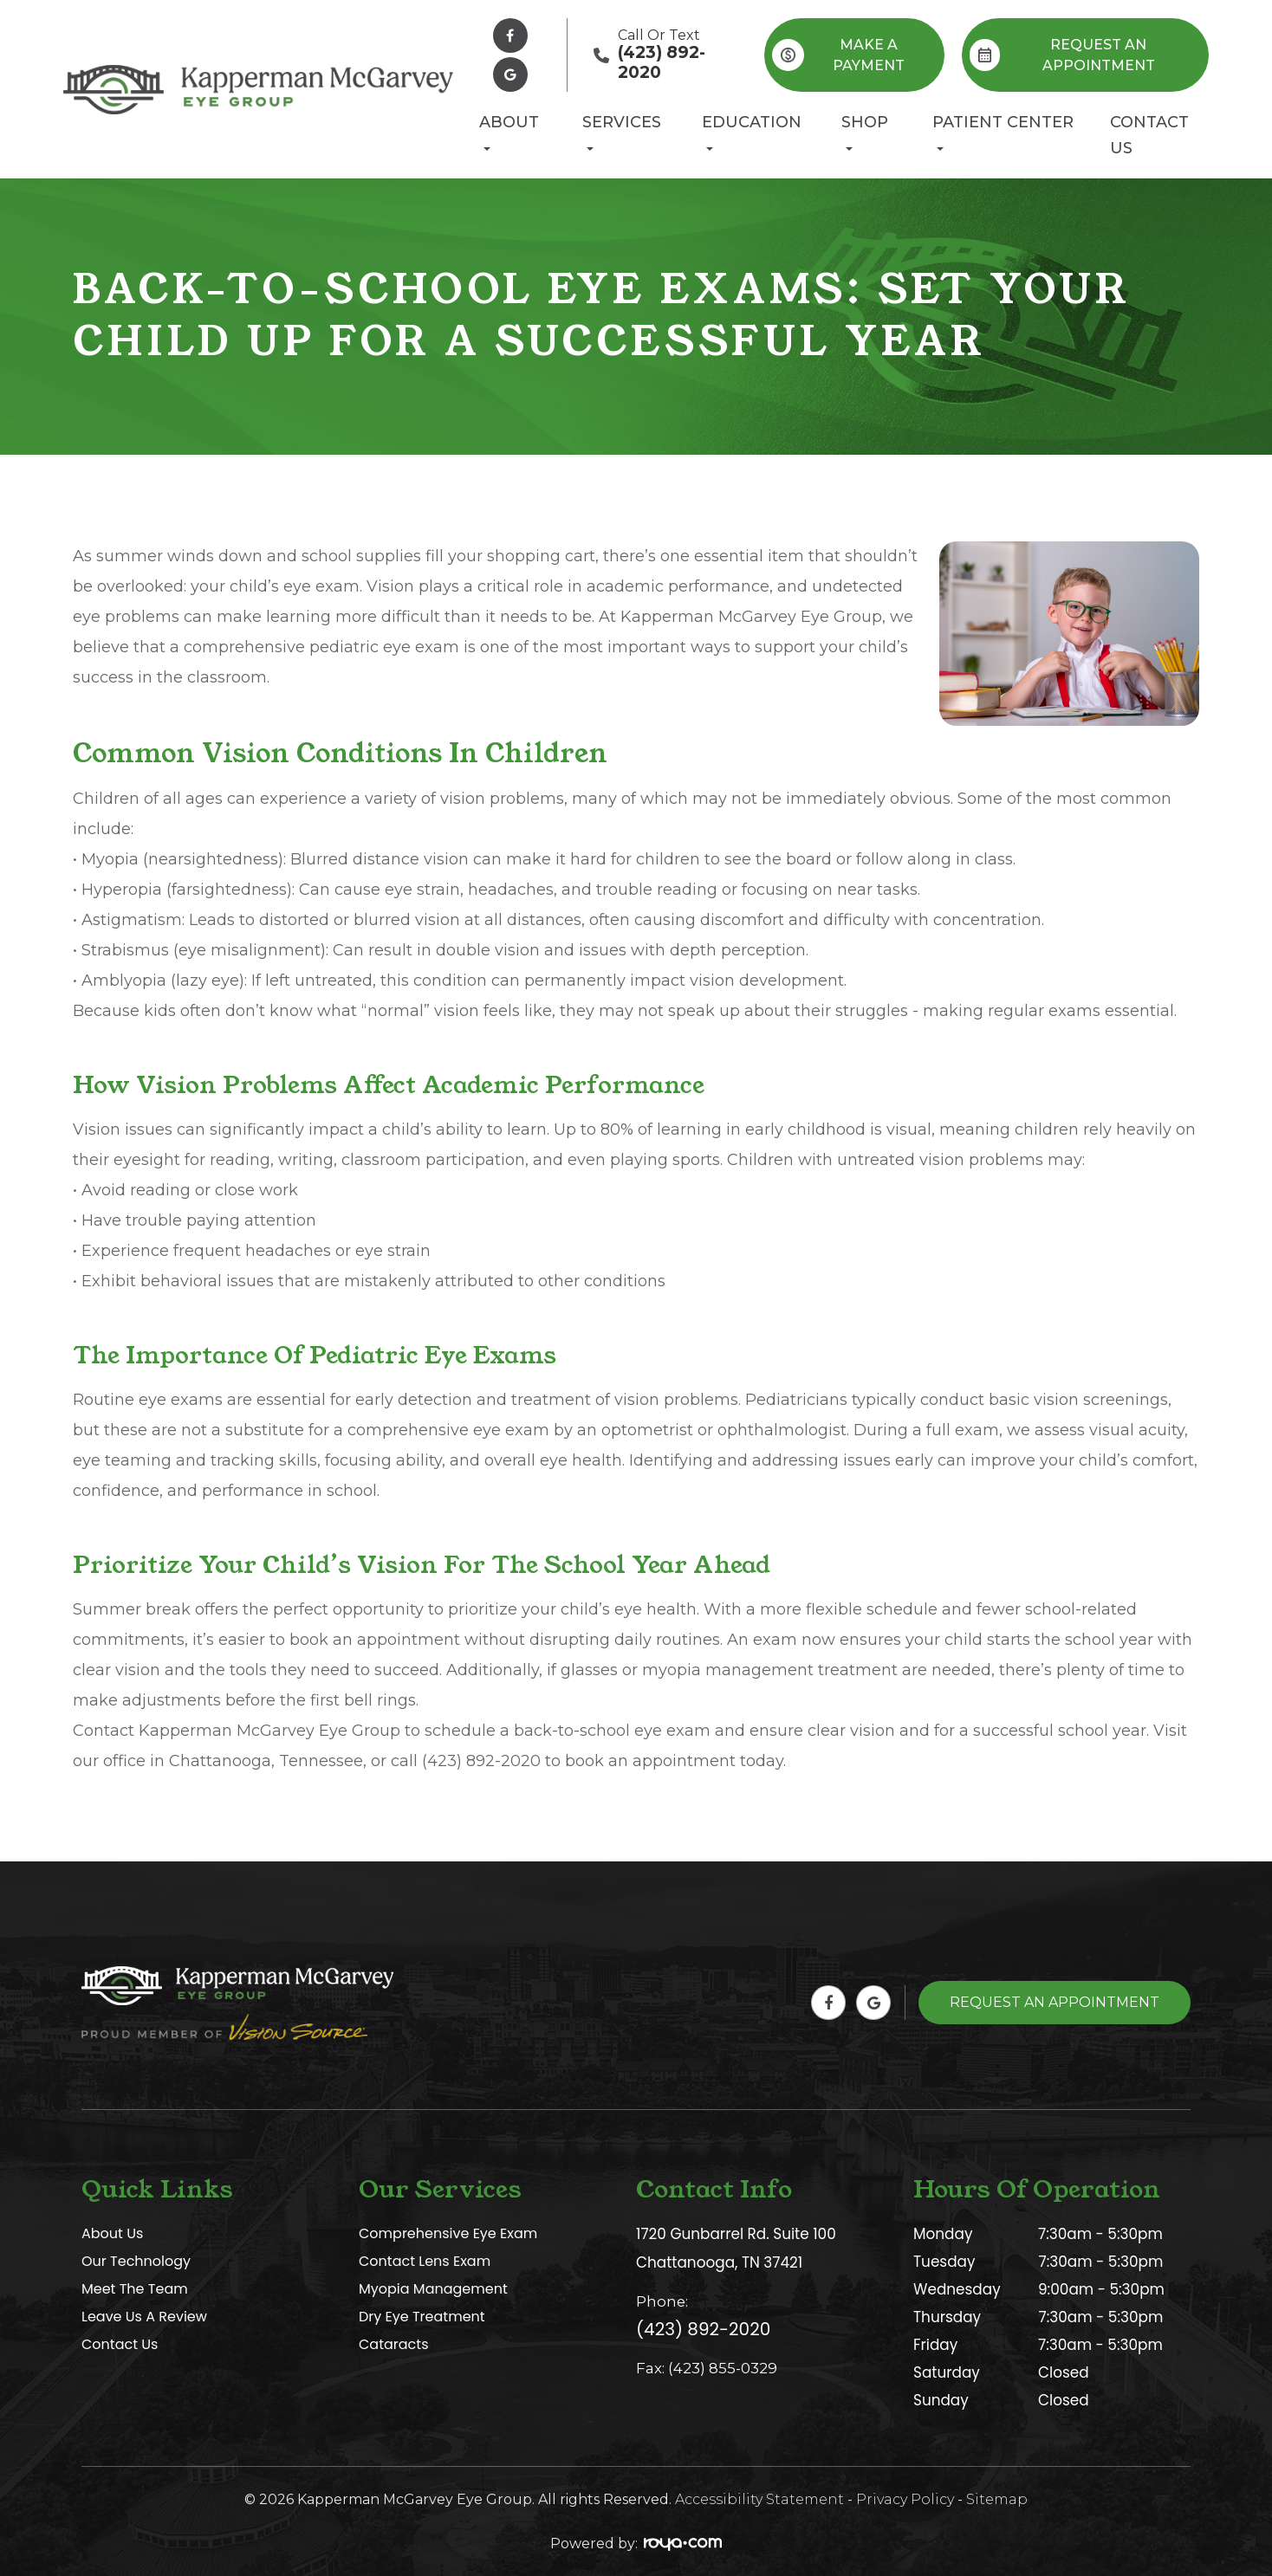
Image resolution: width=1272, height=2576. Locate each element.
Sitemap (997, 2499)
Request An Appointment (1054, 2002)
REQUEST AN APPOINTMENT (1062, 55)
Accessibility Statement (759, 2499)
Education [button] (751, 132)
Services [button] (621, 132)
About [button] (509, 132)
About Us (113, 2233)
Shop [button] (864, 132)
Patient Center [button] (1003, 132)
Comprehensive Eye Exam (453, 2233)
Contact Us (1149, 135)
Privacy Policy (905, 2499)
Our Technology (139, 2261)
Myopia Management (437, 2289)
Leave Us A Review (147, 2317)
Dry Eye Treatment (425, 2317)
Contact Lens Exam (428, 2261)
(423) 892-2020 (703, 2327)
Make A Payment (838, 55)
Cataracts (395, 2344)
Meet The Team (137, 2289)
